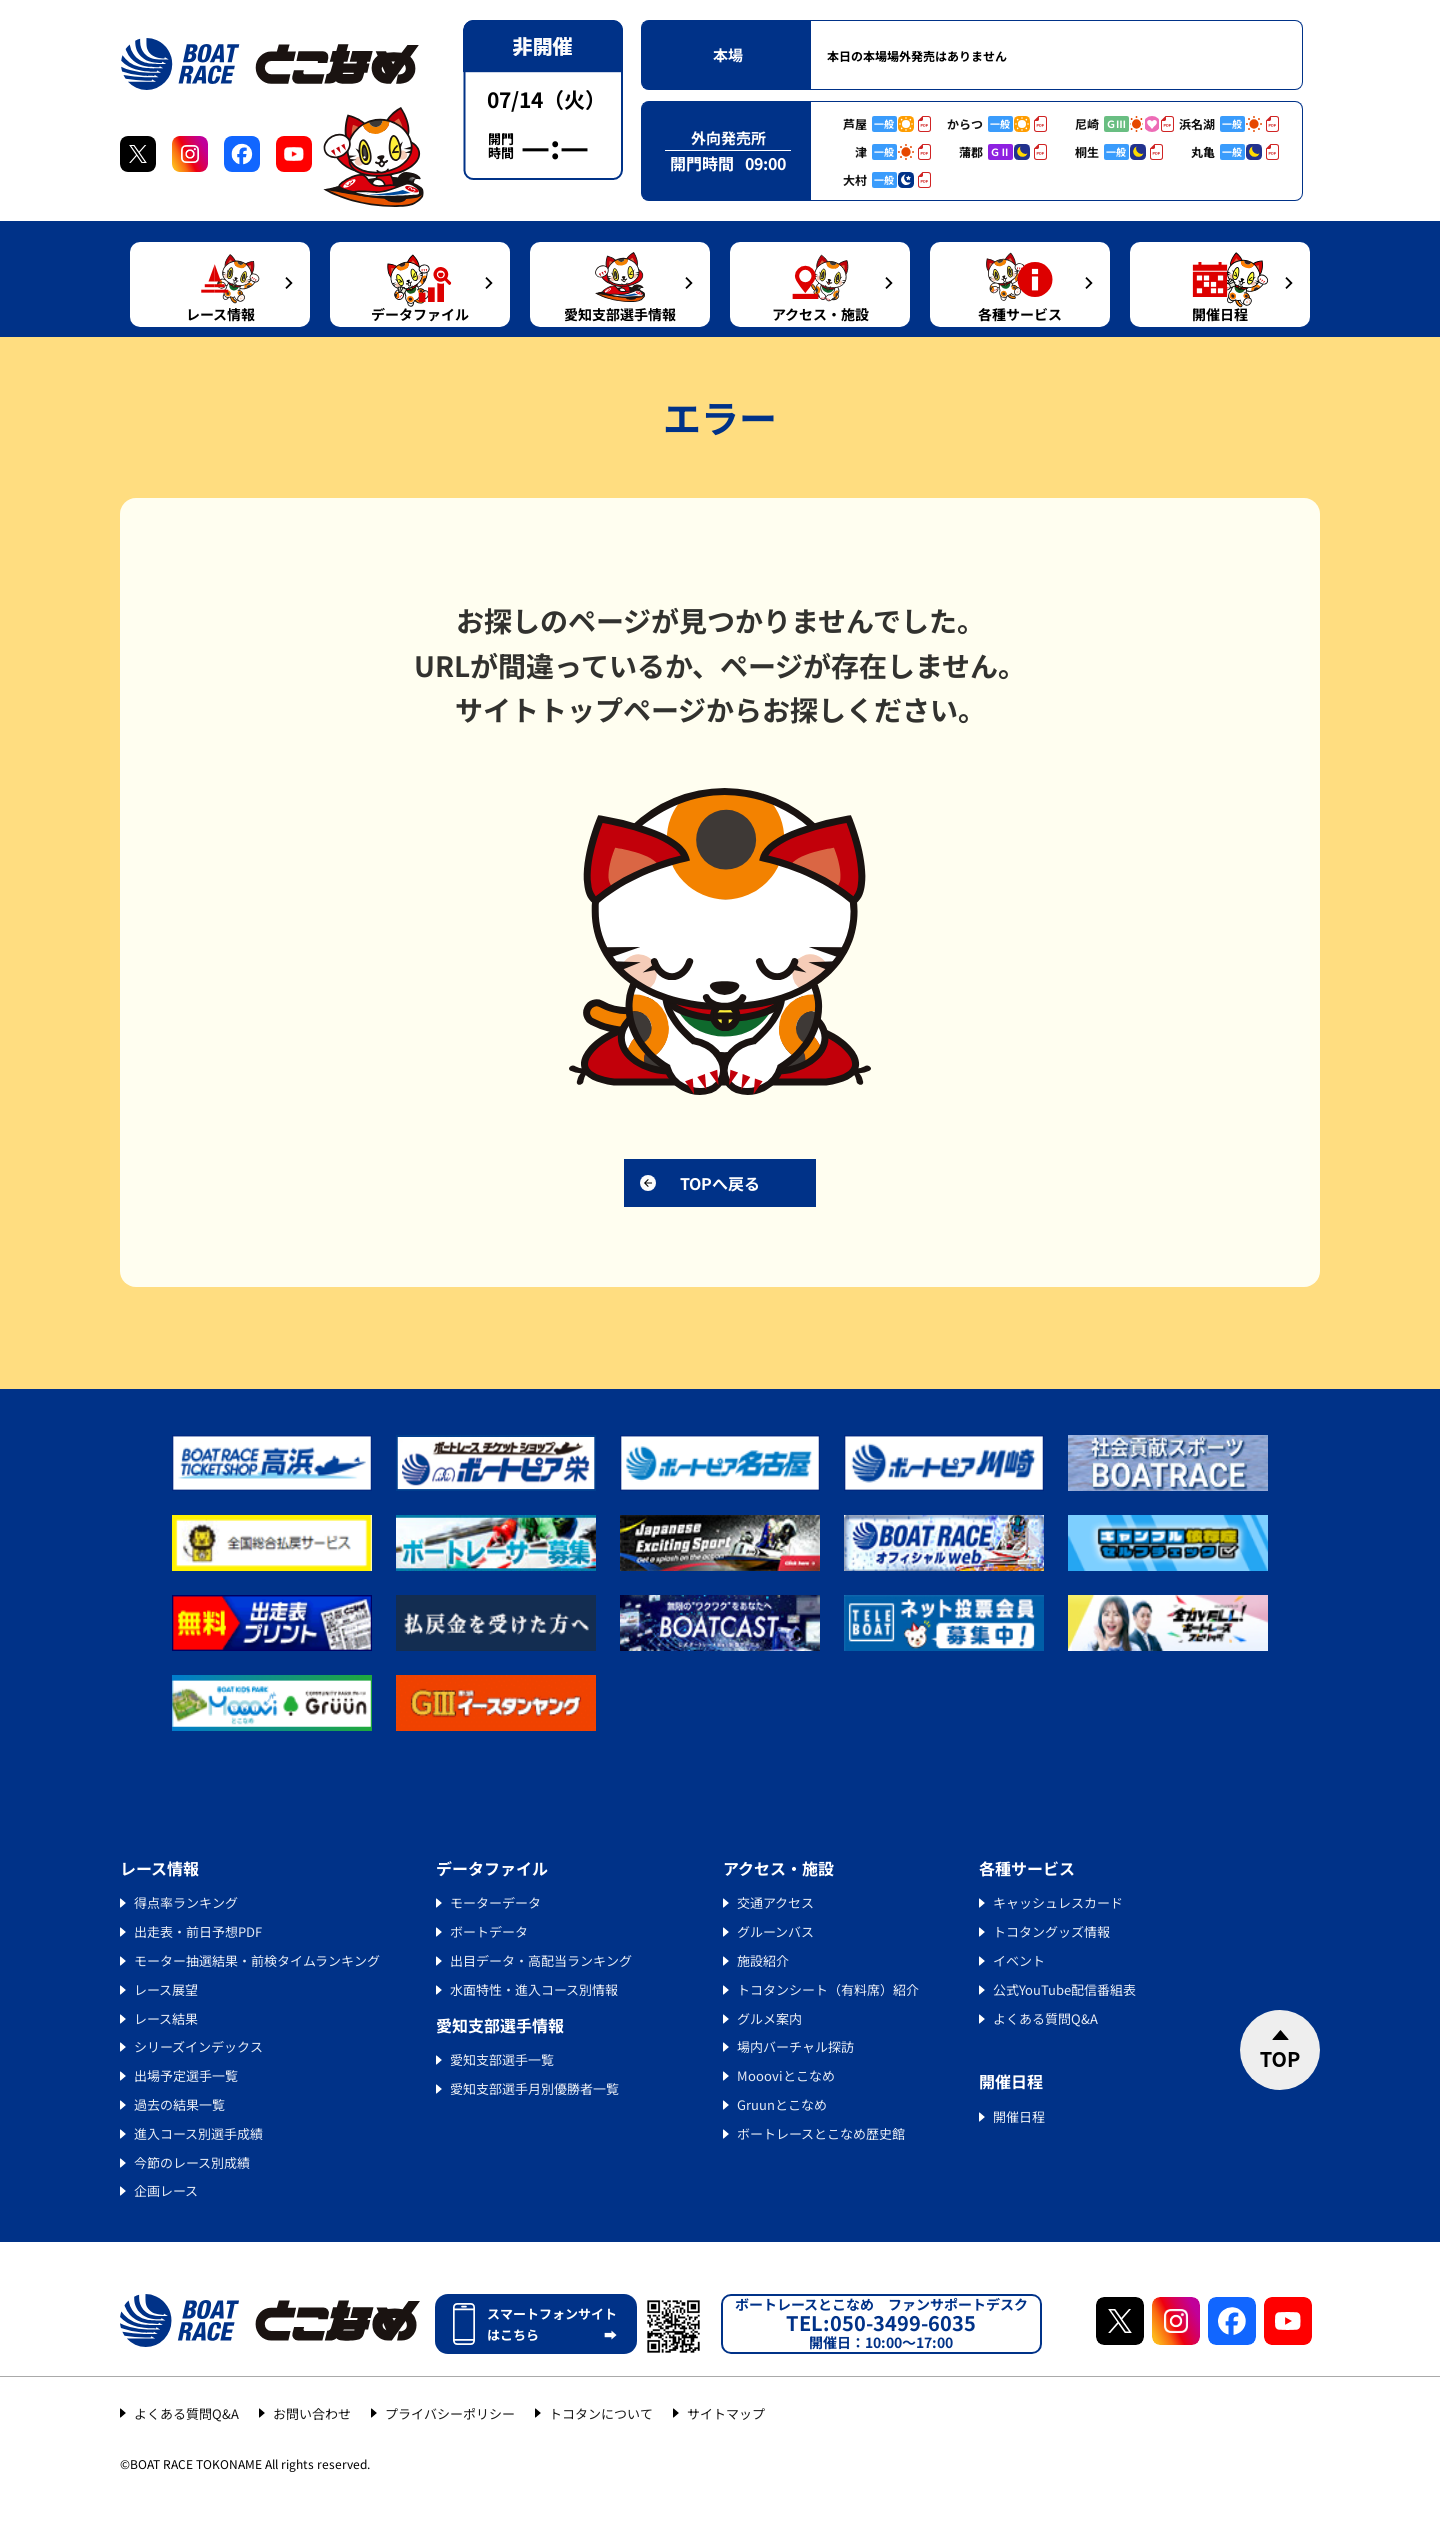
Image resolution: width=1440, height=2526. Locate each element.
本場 (728, 54)
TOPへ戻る (720, 1183)
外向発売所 (728, 137)
